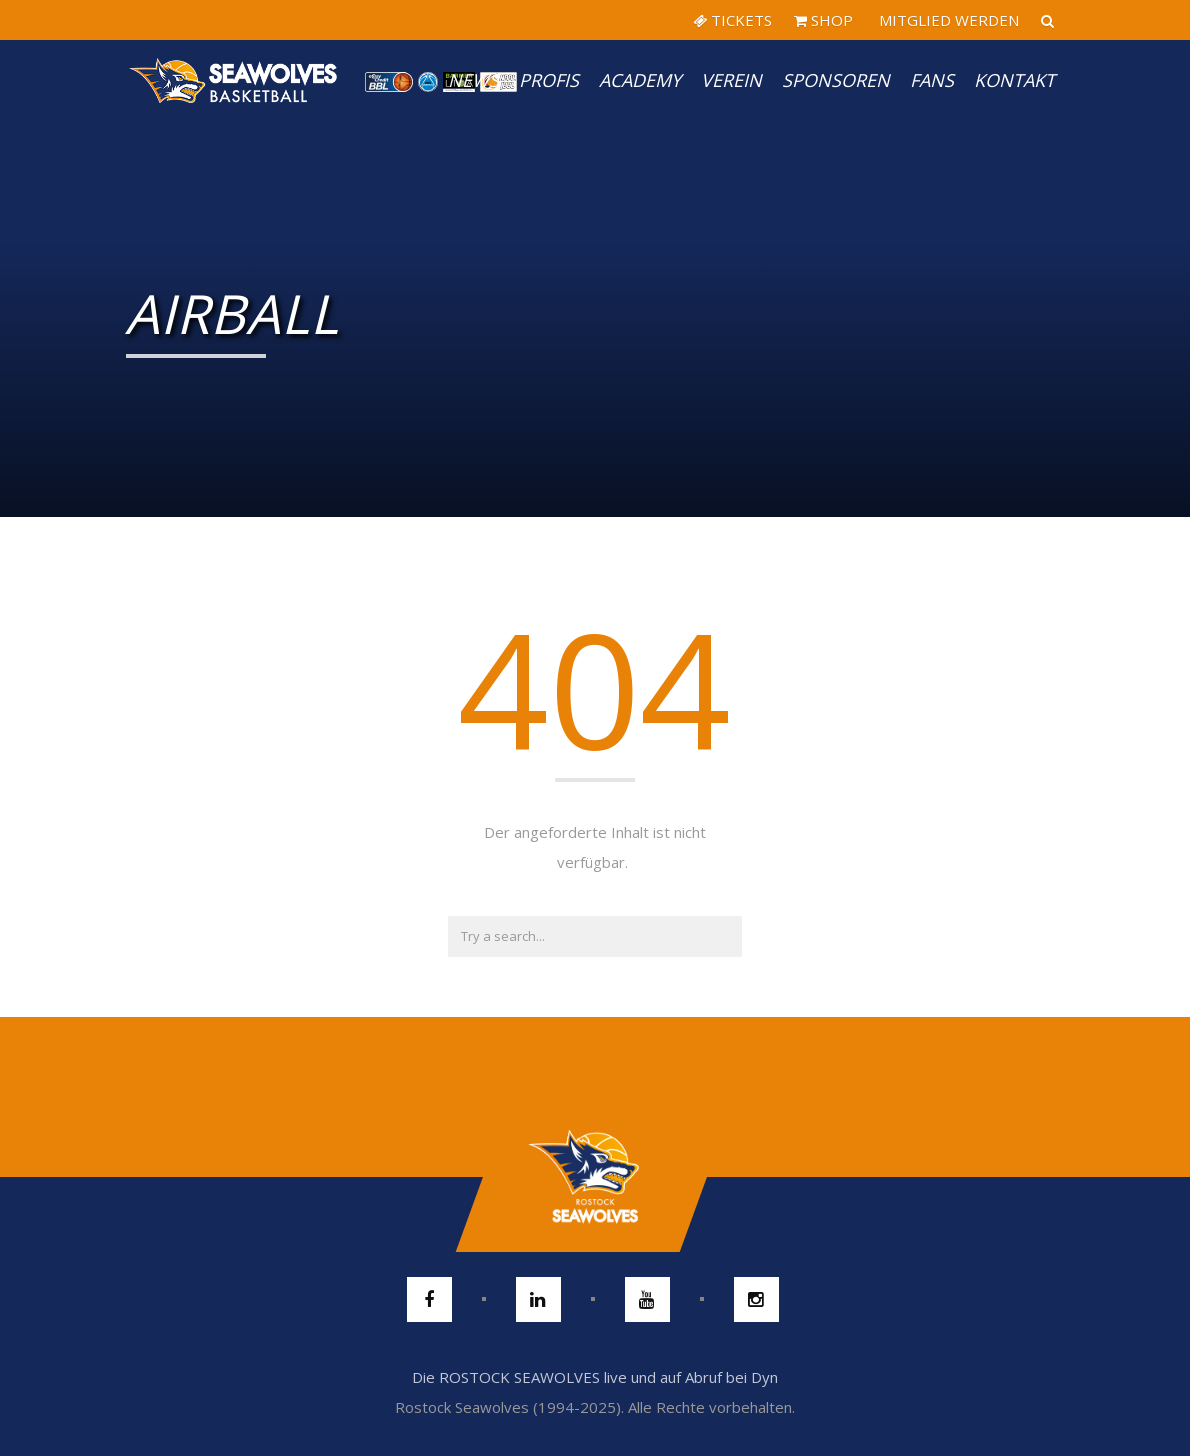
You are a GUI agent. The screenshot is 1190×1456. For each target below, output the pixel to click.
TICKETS (732, 20)
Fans (932, 80)
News (473, 80)
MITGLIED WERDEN (947, 20)
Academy (640, 80)
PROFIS (549, 80)
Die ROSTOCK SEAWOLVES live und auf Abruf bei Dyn (595, 1377)
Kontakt (1014, 80)
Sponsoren (836, 80)
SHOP (823, 20)
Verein (731, 80)
